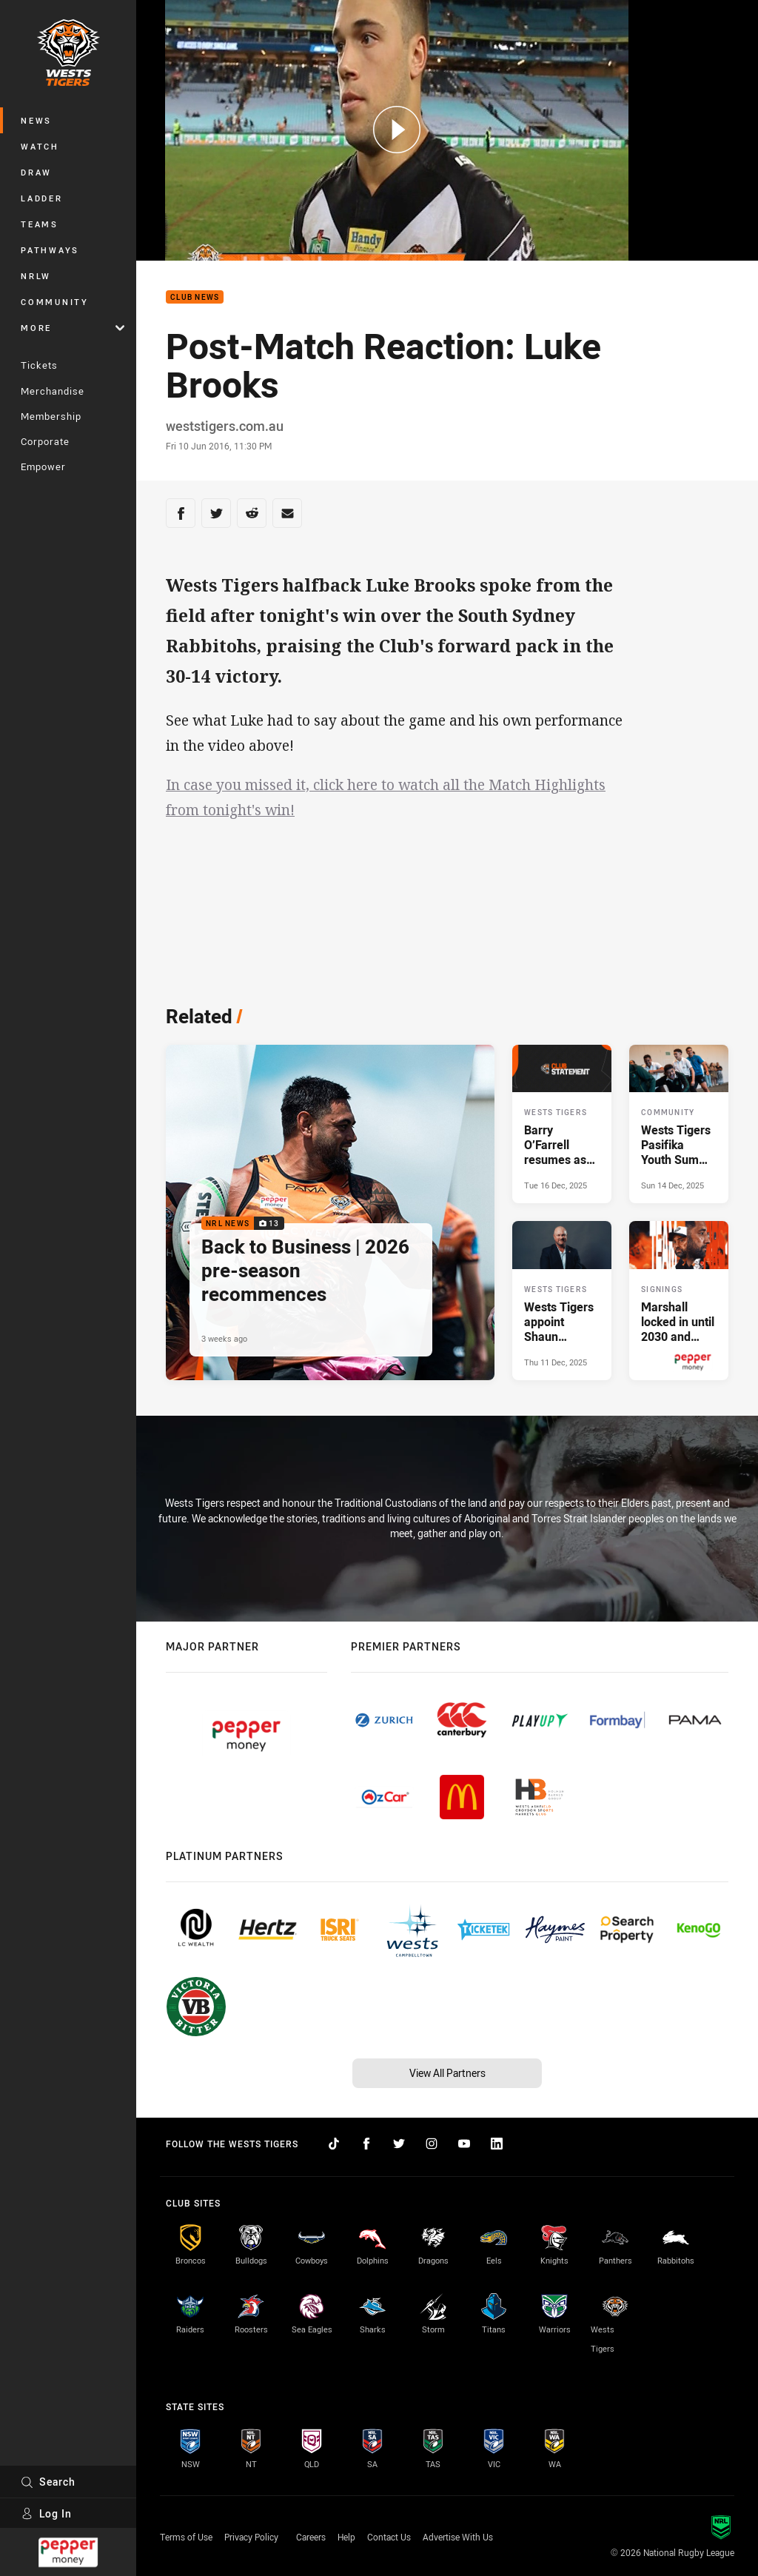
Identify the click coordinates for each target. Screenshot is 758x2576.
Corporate (45, 441)
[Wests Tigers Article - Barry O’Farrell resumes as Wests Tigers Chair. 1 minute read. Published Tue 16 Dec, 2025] (561, 1124)
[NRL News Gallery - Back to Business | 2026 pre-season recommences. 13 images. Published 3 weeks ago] (330, 1212)
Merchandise (52, 391)
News (36, 120)
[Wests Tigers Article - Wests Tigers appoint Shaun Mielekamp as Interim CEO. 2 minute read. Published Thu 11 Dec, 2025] (561, 1300)
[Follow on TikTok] (334, 2143)
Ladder (42, 198)
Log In (46, 2513)
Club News (194, 297)
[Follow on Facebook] (366, 2143)
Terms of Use (186, 2537)
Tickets (39, 365)
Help (346, 2537)
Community (55, 301)
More (72, 327)
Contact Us (389, 2537)
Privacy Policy (251, 2537)
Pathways (50, 249)
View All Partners (447, 2073)
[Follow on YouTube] (464, 2143)
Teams (39, 224)
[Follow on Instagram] (431, 2143)
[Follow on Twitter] (399, 2143)
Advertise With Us (458, 2537)
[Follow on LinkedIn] (497, 2143)
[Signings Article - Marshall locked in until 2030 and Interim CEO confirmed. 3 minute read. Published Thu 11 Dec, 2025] (678, 1300)
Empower (43, 466)
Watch (40, 146)
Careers (311, 2537)
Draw (36, 172)
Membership (51, 416)
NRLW (36, 275)
